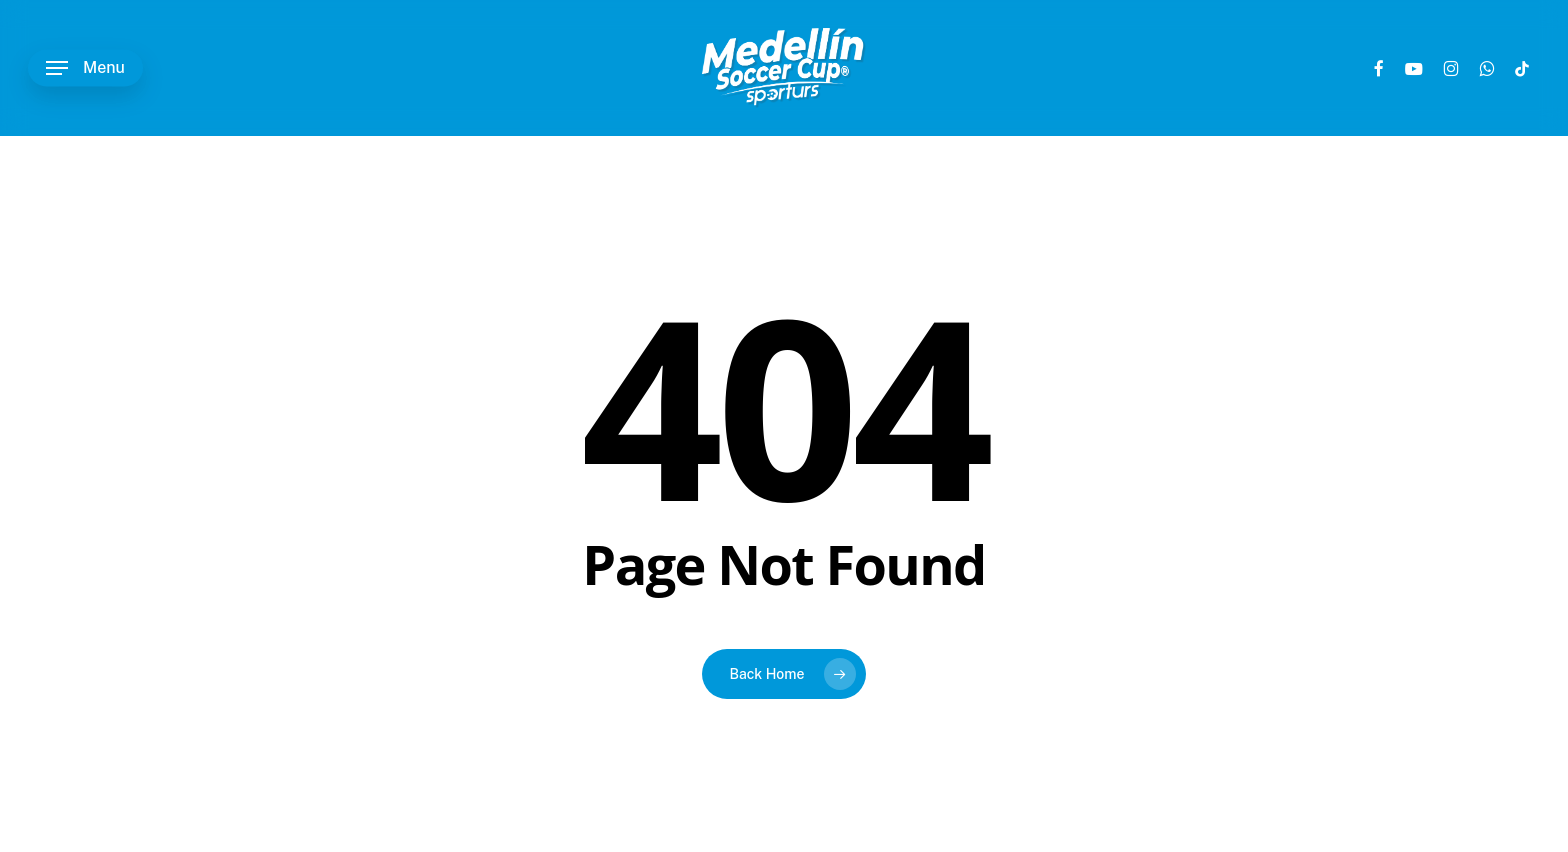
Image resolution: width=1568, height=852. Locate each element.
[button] (85, 68)
